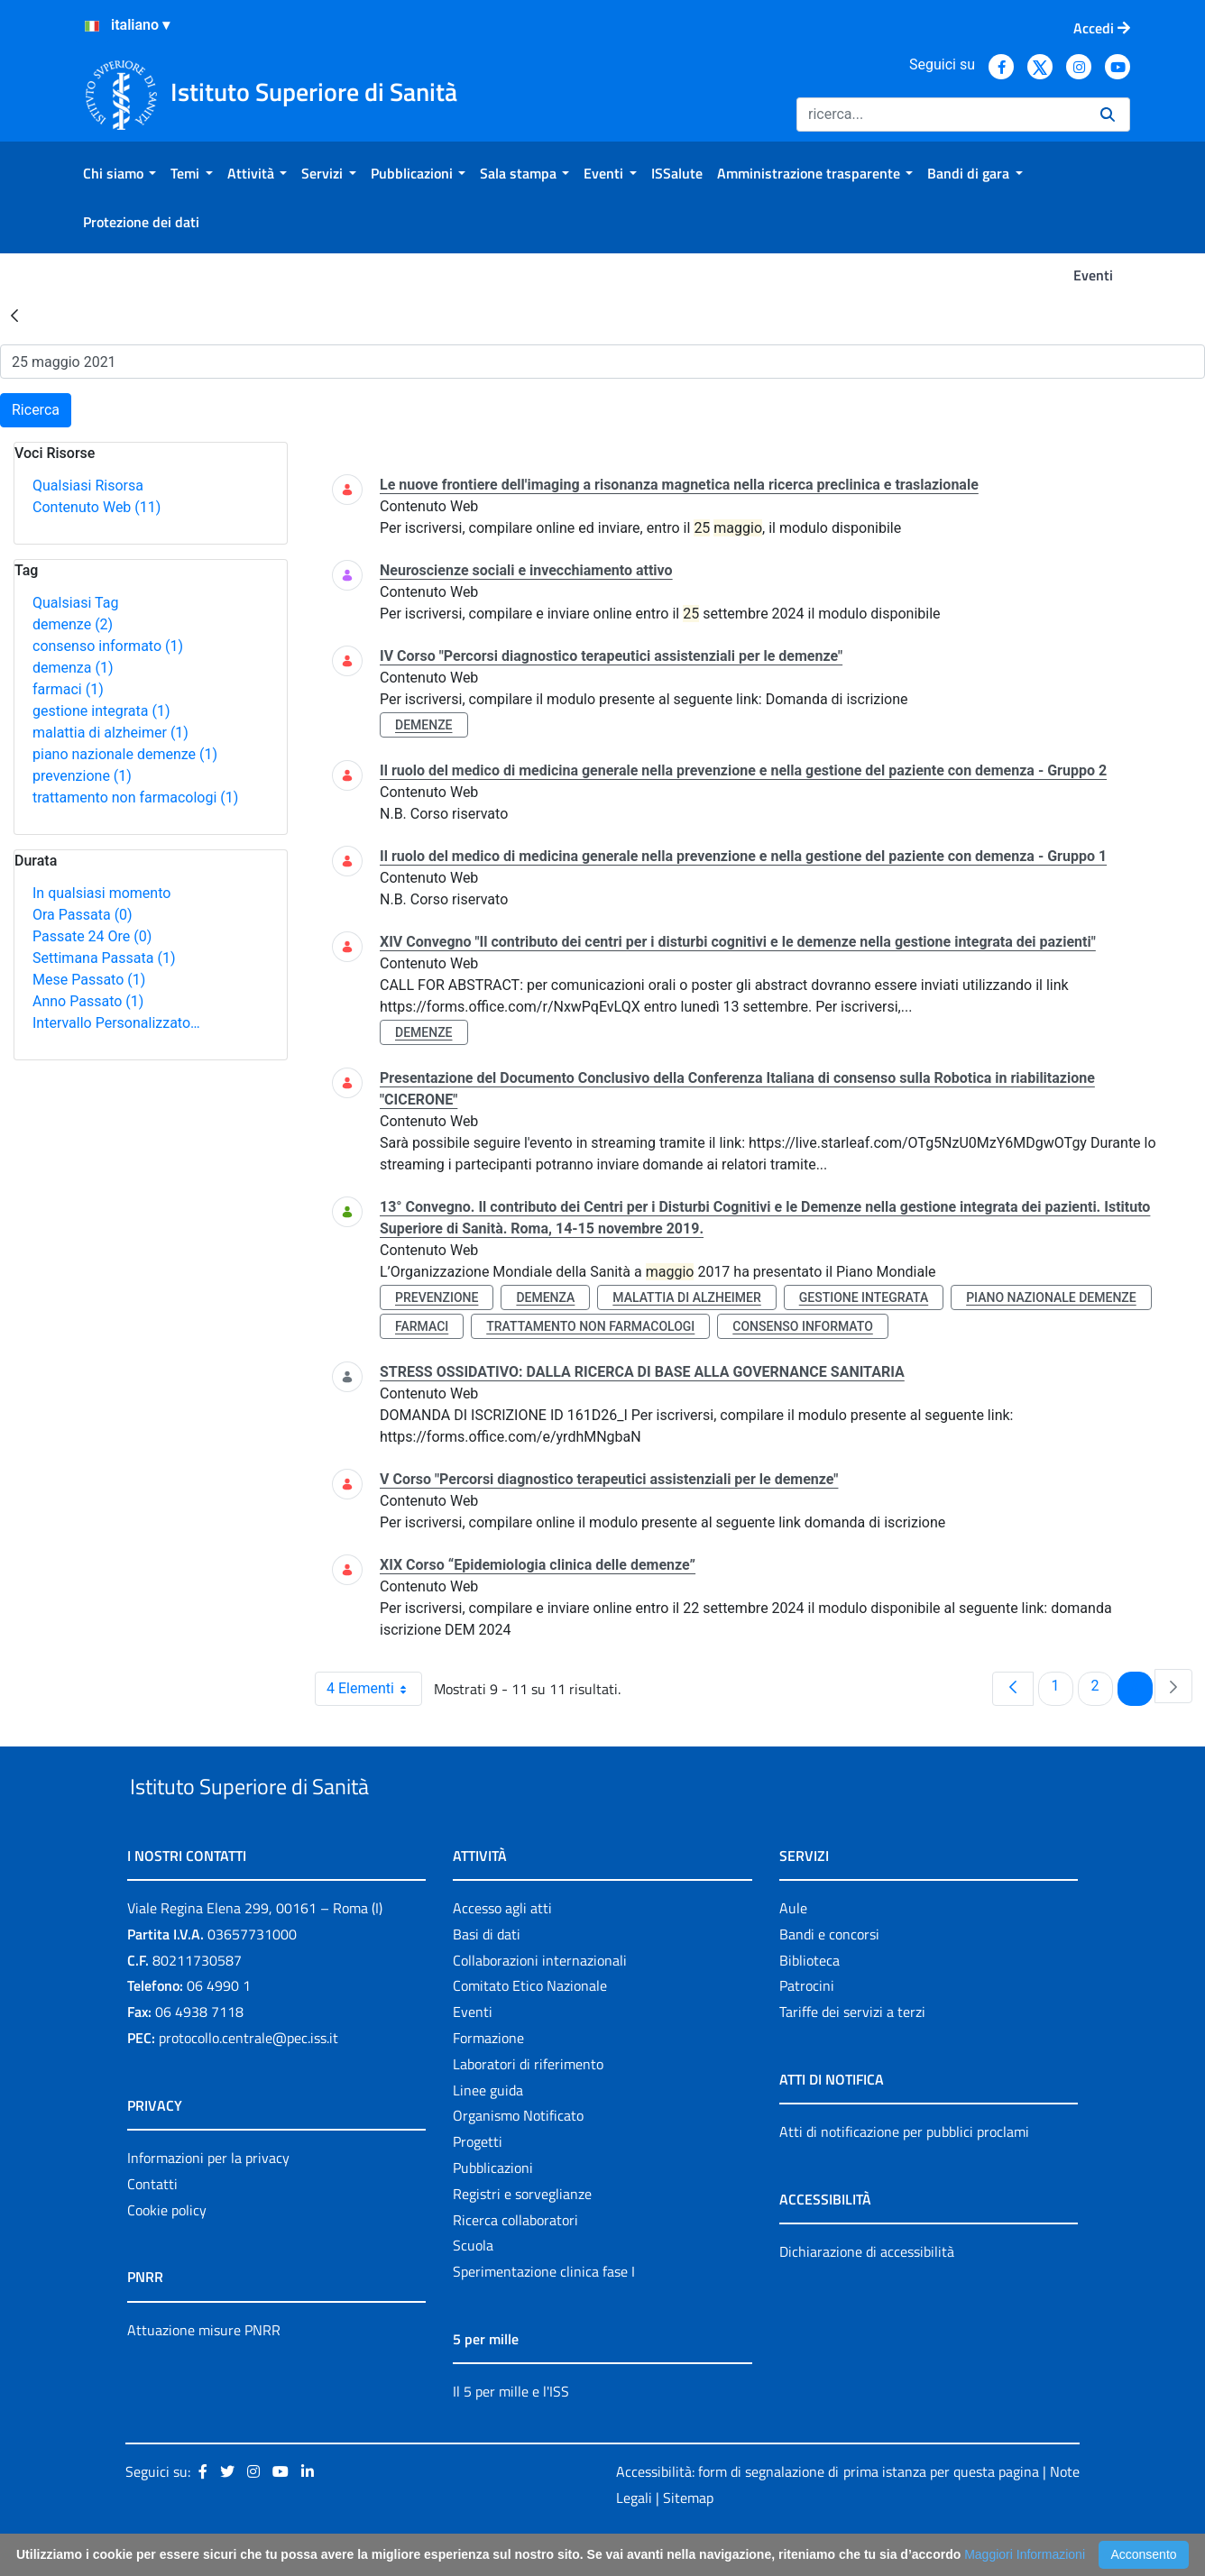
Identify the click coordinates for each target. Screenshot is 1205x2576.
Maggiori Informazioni (1024, 2554)
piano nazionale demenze (124, 754)
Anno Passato (87, 1001)
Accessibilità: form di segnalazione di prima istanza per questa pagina (827, 2513)
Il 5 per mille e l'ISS (511, 2432)
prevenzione (82, 775)
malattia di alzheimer (110, 732)
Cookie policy (167, 2251)
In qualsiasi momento (101, 893)
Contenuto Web (96, 507)
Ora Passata (82, 914)
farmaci (68, 689)
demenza (73, 667)
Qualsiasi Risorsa (87, 485)
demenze (72, 624)
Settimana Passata (103, 958)
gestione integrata (101, 711)
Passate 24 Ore (92, 936)
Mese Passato (88, 979)
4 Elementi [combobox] (374, 1689)
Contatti (152, 2225)
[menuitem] (119, 173)
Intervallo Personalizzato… (116, 1022)
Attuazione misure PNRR (204, 2371)
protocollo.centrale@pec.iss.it (248, 2079)
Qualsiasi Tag (75, 602)
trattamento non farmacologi (135, 797)
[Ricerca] (941, 114)
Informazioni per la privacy (208, 2199)
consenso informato (107, 646)
